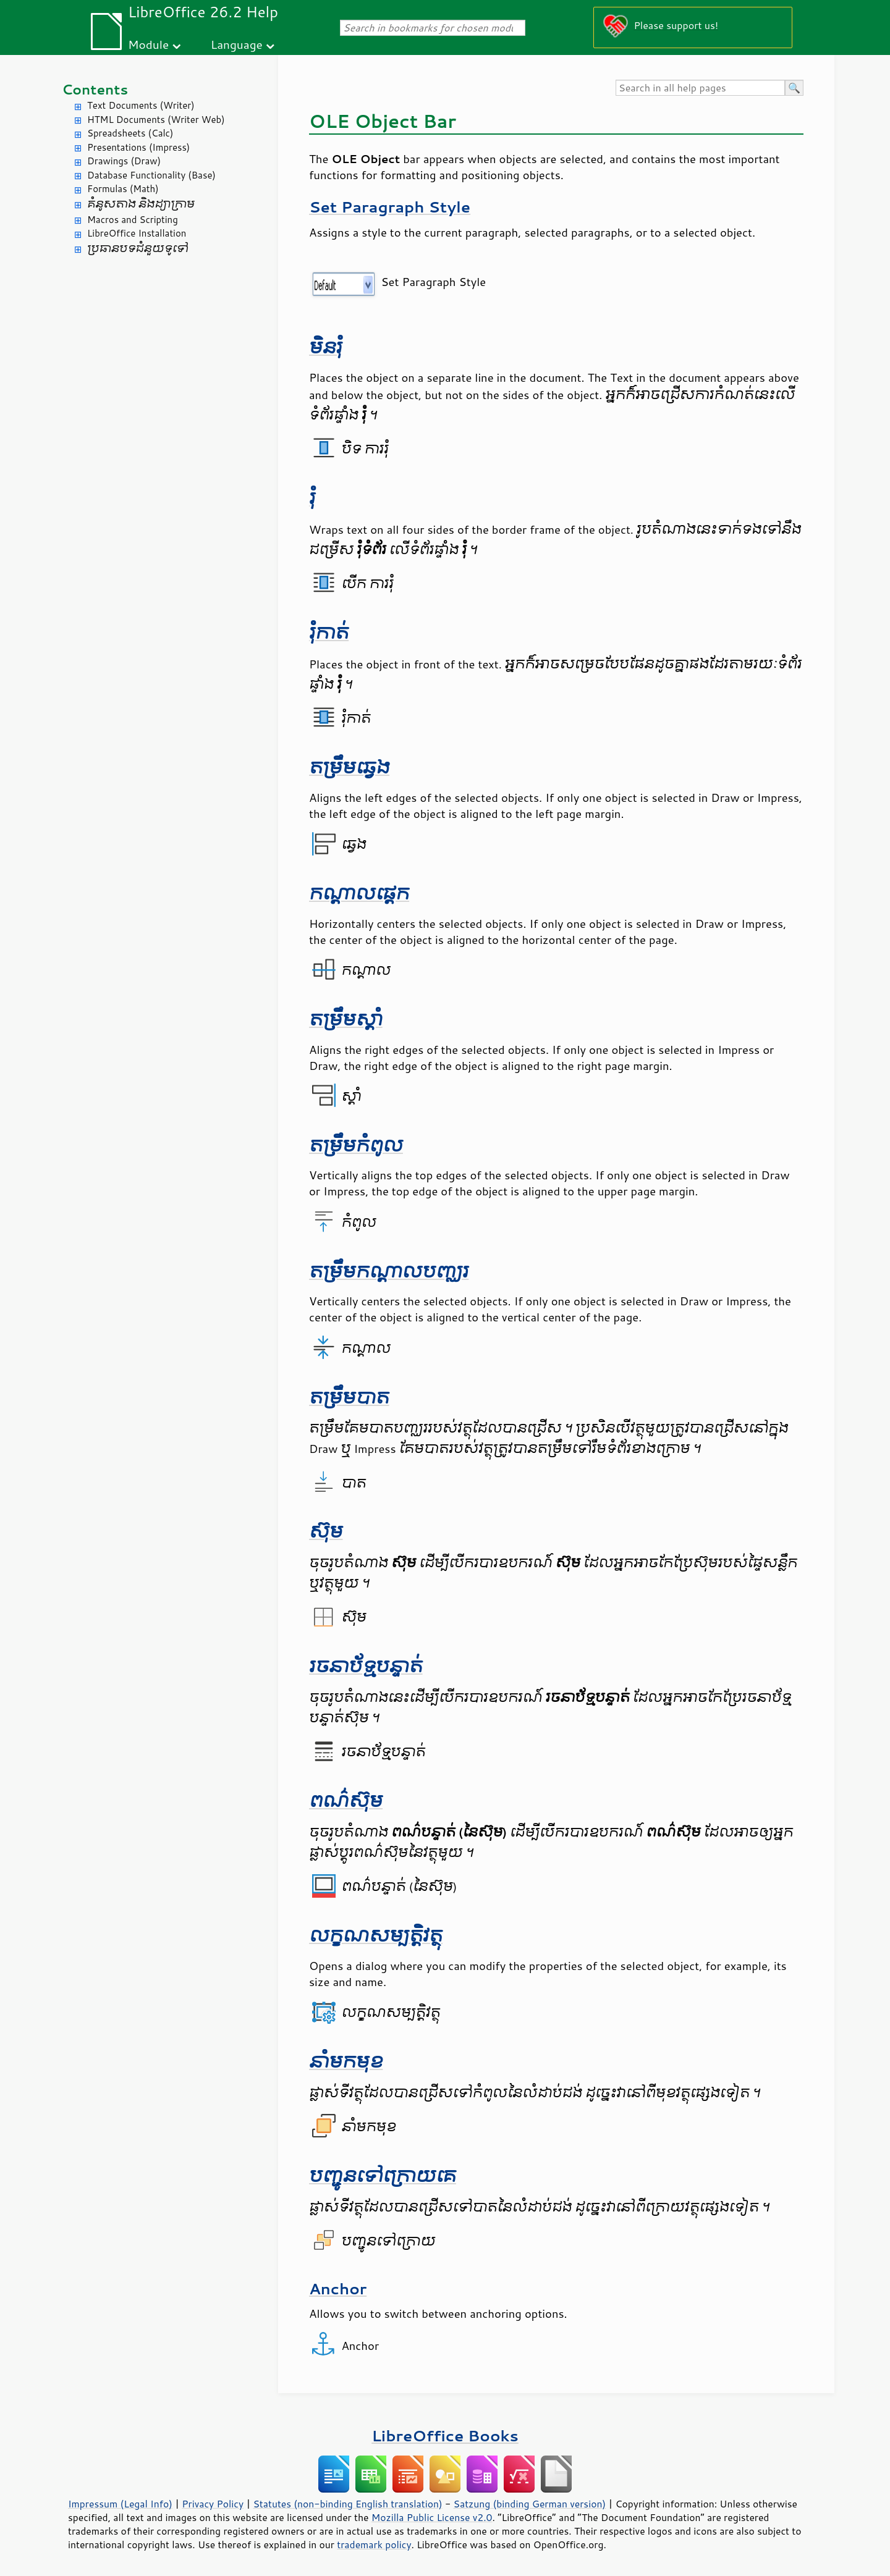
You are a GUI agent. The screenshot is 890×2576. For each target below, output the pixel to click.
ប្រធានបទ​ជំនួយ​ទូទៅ (138, 248)
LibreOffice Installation (136, 233)
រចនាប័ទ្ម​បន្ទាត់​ (366, 1666)
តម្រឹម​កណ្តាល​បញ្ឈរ (388, 1271)
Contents (95, 89)
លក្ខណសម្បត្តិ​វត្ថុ (376, 1936)
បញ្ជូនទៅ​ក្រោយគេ (382, 2176)
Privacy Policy (213, 2504)
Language (237, 44)
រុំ (312, 498)
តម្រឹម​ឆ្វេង (349, 767)
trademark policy (374, 2544)
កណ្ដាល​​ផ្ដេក (359, 893)
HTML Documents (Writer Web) (156, 119)
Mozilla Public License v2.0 (432, 2517)
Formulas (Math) (123, 188)
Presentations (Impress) (138, 147)
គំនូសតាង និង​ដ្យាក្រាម (141, 204)
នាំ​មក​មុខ (346, 2062)
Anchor (338, 2288)
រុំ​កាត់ (329, 633)
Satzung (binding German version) (530, 2504)
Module (148, 44)
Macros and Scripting (132, 219)
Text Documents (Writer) (141, 105)
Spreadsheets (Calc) (130, 133)
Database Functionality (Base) (151, 175)
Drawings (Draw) (124, 160)
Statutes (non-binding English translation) (347, 2504)
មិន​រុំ (325, 347)
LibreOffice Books (445, 2435)
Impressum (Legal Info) (120, 2504)
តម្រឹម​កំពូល (356, 1145)
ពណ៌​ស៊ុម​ (346, 1801)
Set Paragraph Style (389, 206)
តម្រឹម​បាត (349, 1397)
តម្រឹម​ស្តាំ (346, 1019)
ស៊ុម (326, 1532)
